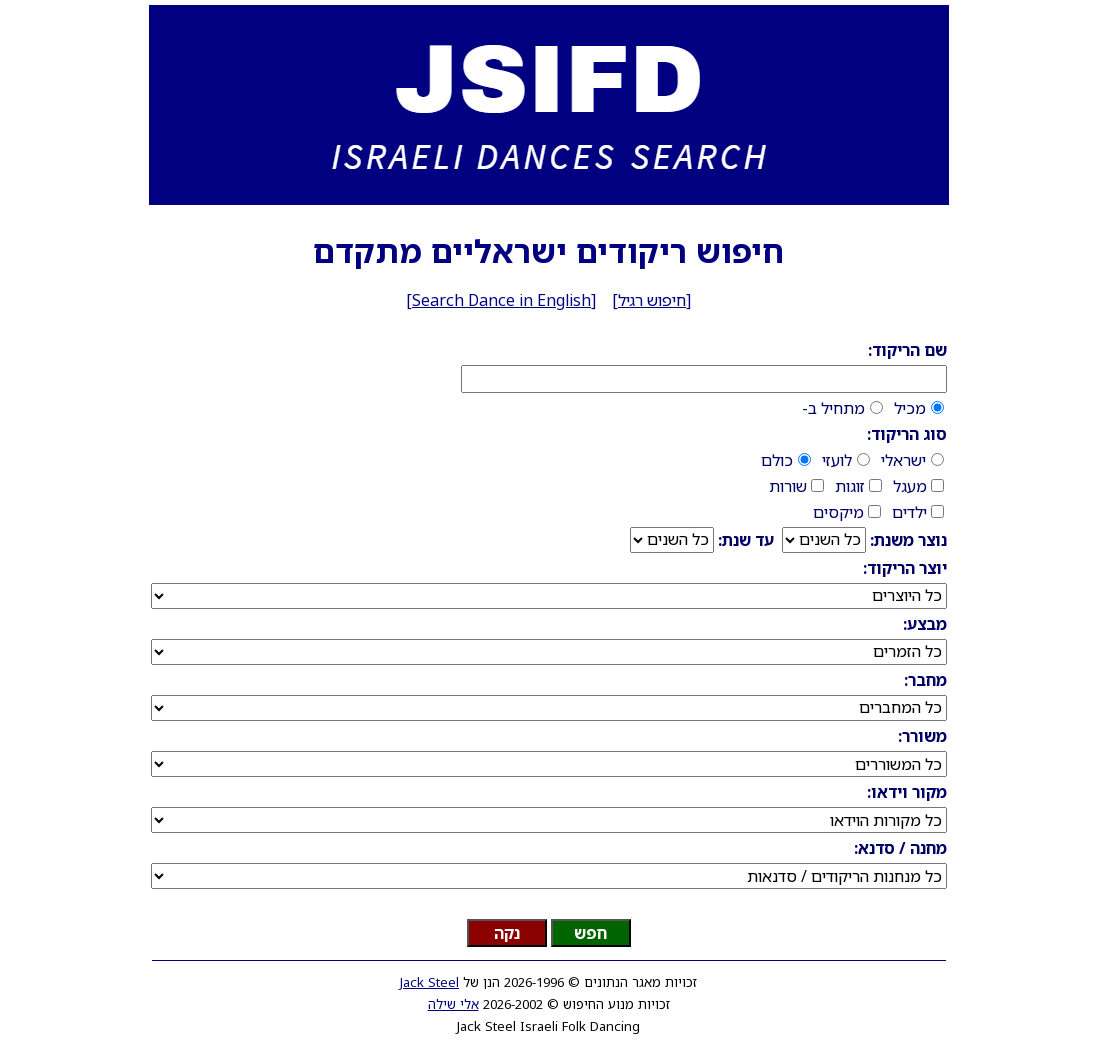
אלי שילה (453, 1004)
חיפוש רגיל (652, 300)
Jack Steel (429, 982)
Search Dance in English (501, 300)
